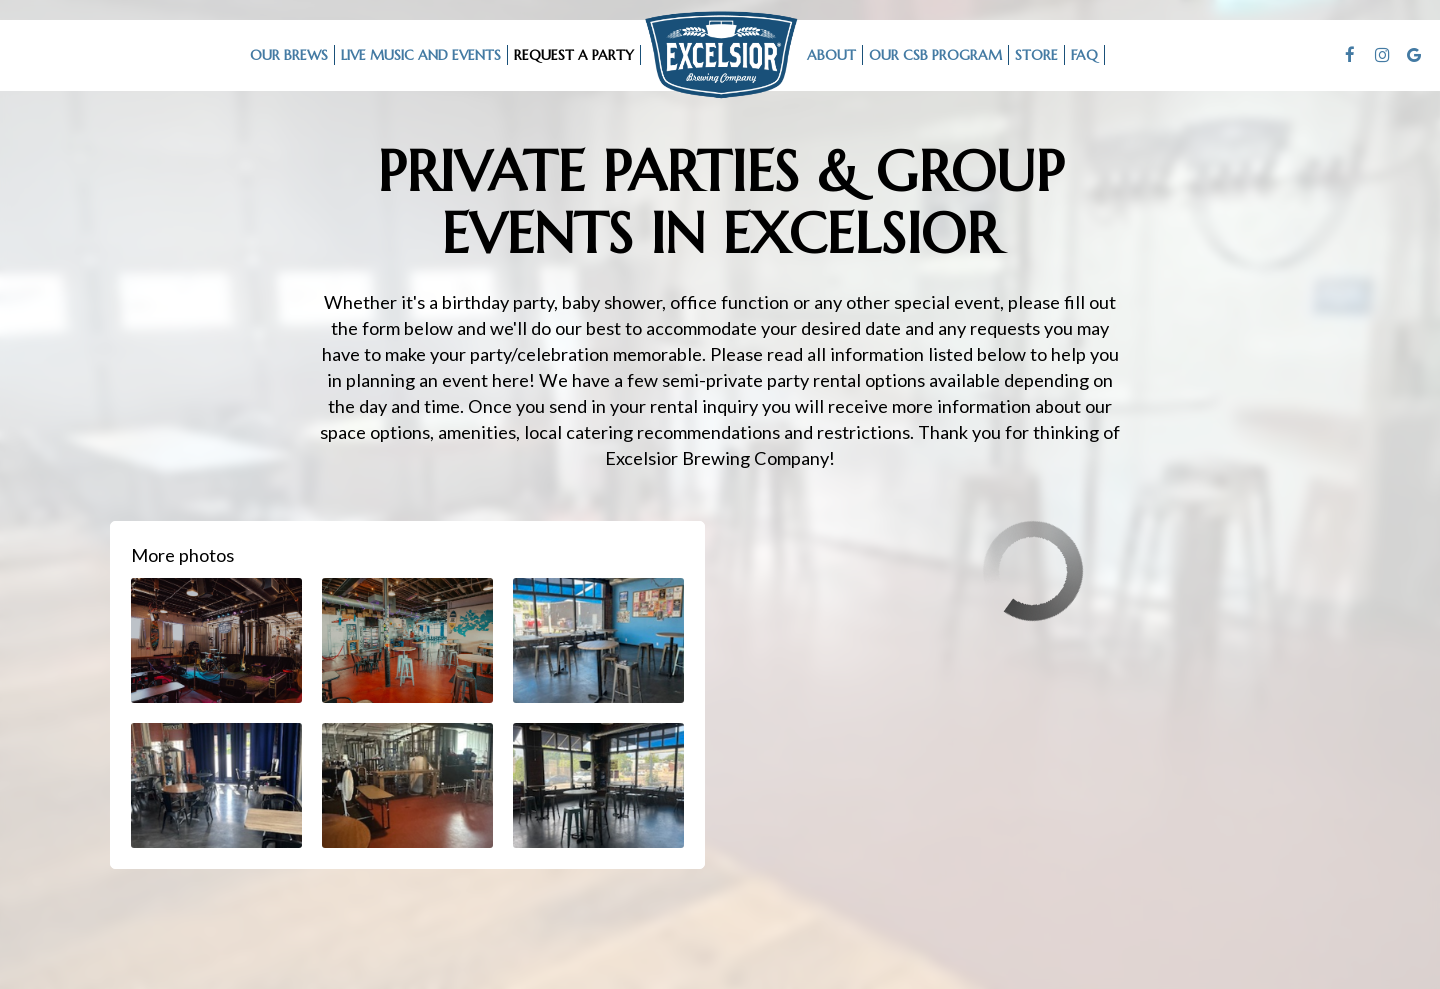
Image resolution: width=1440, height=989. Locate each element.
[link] (721, 55)
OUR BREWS (289, 55)
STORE (1036, 55)
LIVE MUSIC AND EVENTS (421, 55)
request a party (574, 55)
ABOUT (831, 55)
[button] (216, 640)
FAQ (1084, 55)
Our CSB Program (935, 55)
